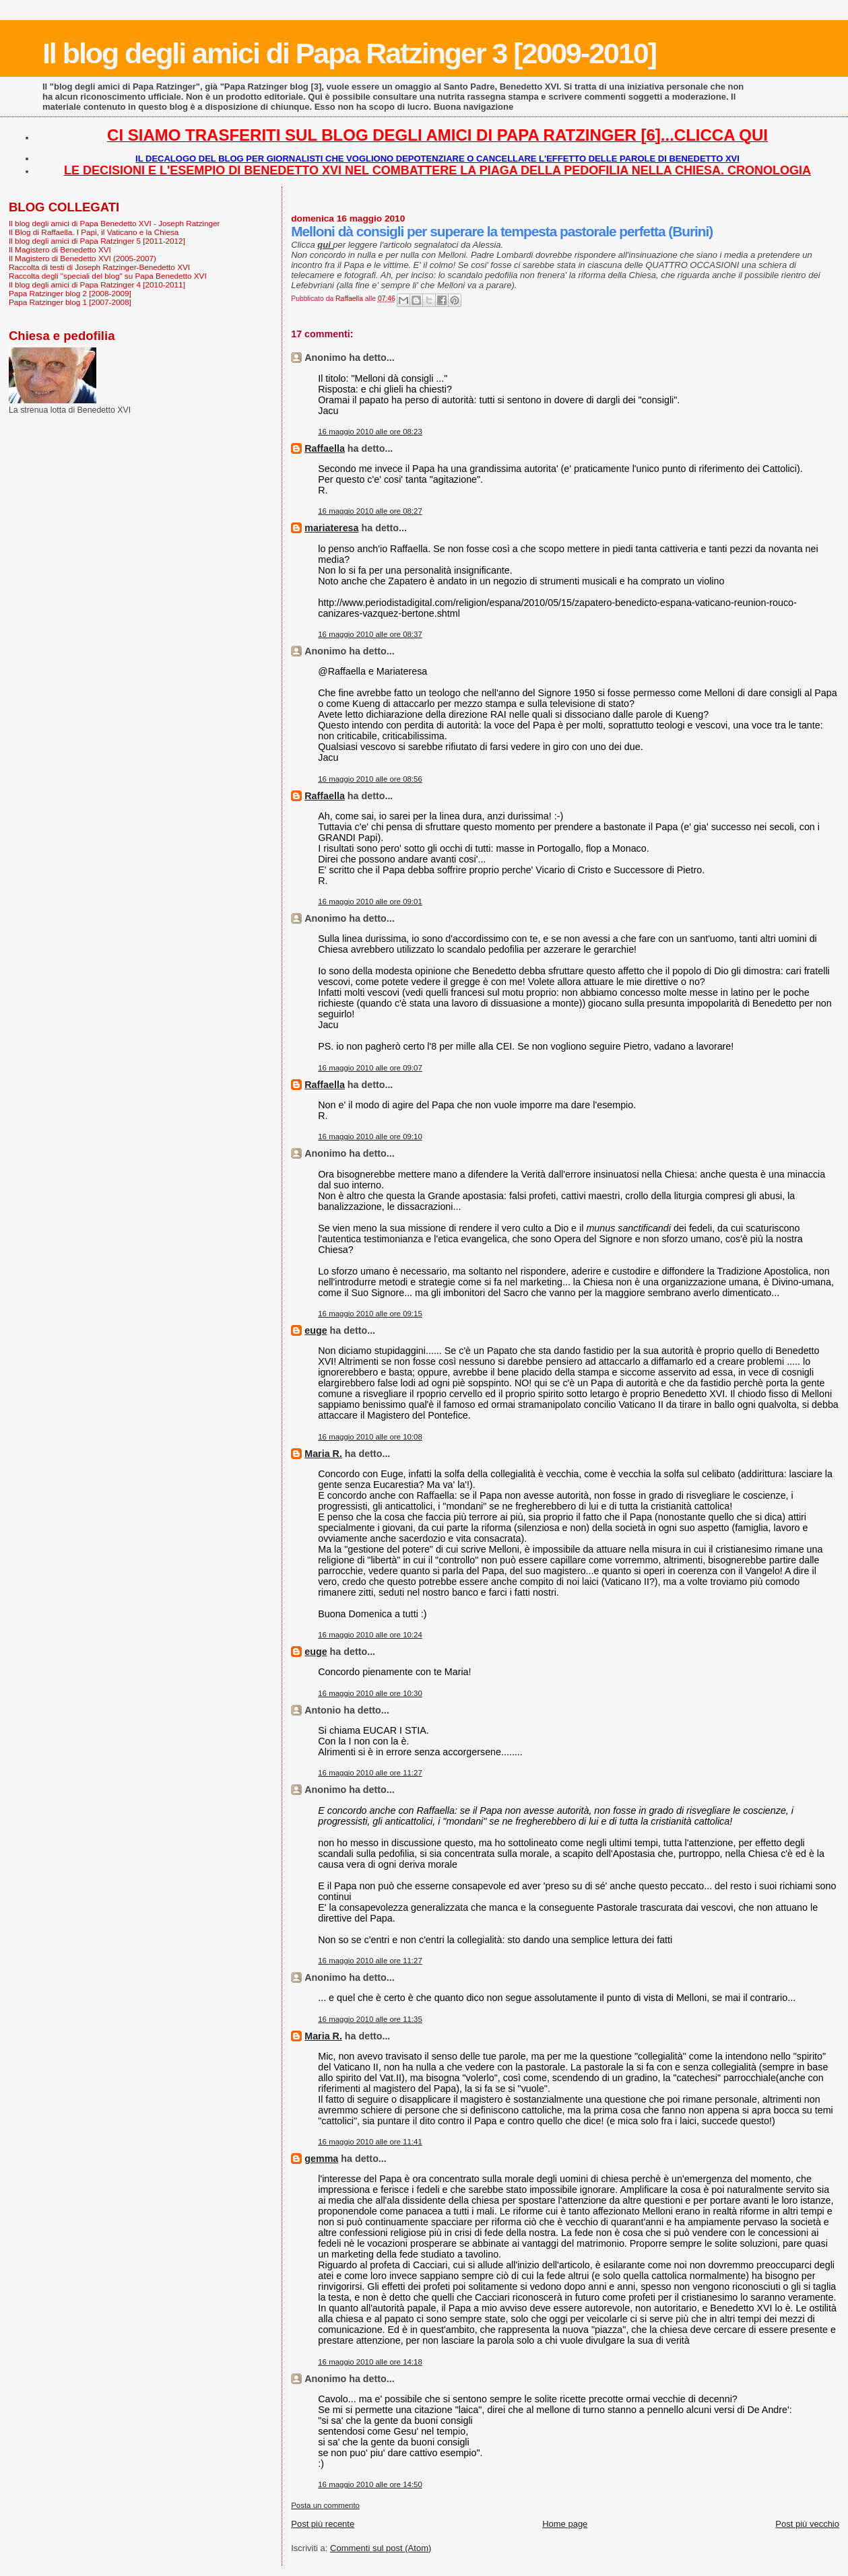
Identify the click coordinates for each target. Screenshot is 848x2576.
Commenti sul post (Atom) (380, 2548)
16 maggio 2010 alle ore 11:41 (370, 2142)
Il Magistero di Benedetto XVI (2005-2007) (82, 258)
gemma (321, 2158)
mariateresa (331, 527)
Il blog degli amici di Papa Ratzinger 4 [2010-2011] (97, 284)
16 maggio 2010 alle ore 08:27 (370, 511)
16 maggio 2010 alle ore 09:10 (370, 1136)
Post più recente (322, 2524)
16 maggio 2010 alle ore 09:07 (370, 1068)
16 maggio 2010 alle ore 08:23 (370, 432)
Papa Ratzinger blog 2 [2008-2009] (70, 293)
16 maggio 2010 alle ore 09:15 (370, 1314)
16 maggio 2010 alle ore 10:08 (370, 1437)
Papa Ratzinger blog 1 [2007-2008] (70, 302)
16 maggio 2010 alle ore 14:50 (370, 2484)
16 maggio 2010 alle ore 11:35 (370, 2019)
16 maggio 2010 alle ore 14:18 (370, 2362)
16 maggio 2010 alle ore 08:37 (370, 634)
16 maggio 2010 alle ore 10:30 (370, 1693)
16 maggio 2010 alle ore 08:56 (370, 779)
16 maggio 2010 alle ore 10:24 (370, 1635)
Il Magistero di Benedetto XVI (60, 249)
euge (315, 1330)
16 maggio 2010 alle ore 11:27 (370, 1773)
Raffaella (324, 448)
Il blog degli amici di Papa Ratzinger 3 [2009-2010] (349, 53)
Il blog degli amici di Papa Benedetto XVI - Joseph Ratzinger (114, 223)
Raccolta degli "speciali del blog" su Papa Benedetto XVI (108, 275)
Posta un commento (325, 2505)
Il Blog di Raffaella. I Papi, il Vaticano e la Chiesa (93, 232)
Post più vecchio (807, 2524)
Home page (564, 2524)
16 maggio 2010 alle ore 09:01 (370, 901)
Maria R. (323, 1453)
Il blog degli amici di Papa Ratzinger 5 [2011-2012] (97, 240)
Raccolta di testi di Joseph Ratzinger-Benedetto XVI (99, 267)
